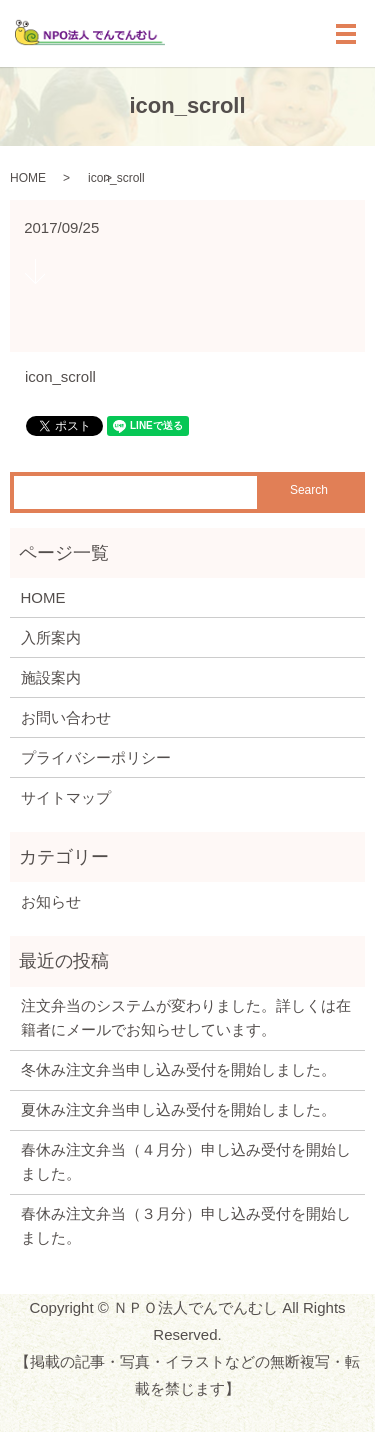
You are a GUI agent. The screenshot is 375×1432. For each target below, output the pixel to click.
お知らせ (51, 901)
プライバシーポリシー (96, 757)
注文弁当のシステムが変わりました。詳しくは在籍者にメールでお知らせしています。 (186, 1017)
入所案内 (51, 637)
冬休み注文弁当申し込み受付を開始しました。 (178, 1069)
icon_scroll (60, 376)
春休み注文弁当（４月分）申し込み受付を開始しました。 (186, 1161)
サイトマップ (66, 797)
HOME (28, 178)
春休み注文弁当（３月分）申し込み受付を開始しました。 (186, 1225)
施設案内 (51, 677)
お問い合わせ (66, 717)
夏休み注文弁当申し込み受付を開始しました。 (178, 1109)
